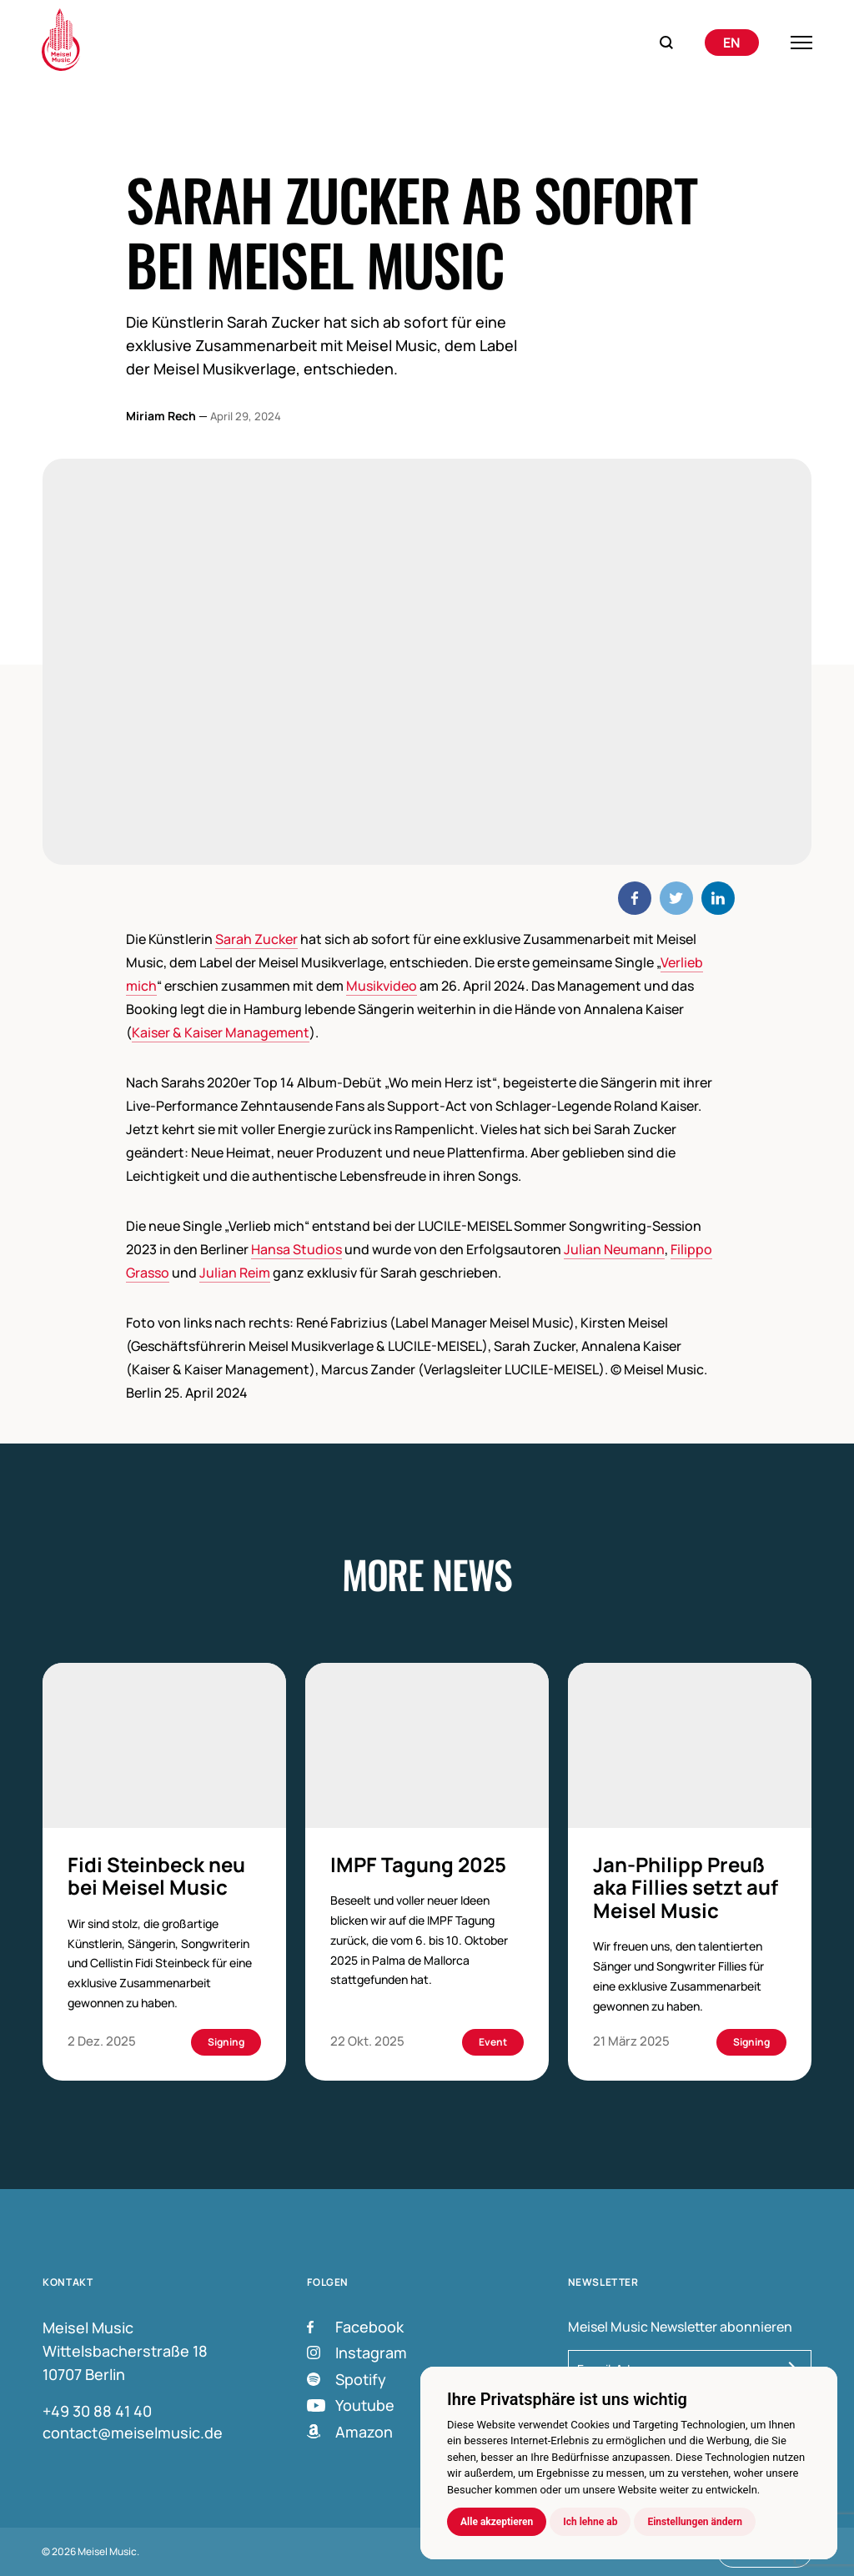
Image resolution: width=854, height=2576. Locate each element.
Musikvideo (381, 986)
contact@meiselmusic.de (133, 2433)
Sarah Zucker (256, 939)
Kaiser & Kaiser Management (220, 1032)
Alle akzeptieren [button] (496, 2522)
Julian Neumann (614, 1249)
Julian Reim (234, 1272)
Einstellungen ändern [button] (694, 2522)
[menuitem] (732, 42)
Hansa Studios (296, 1249)
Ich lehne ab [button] (590, 2522)
